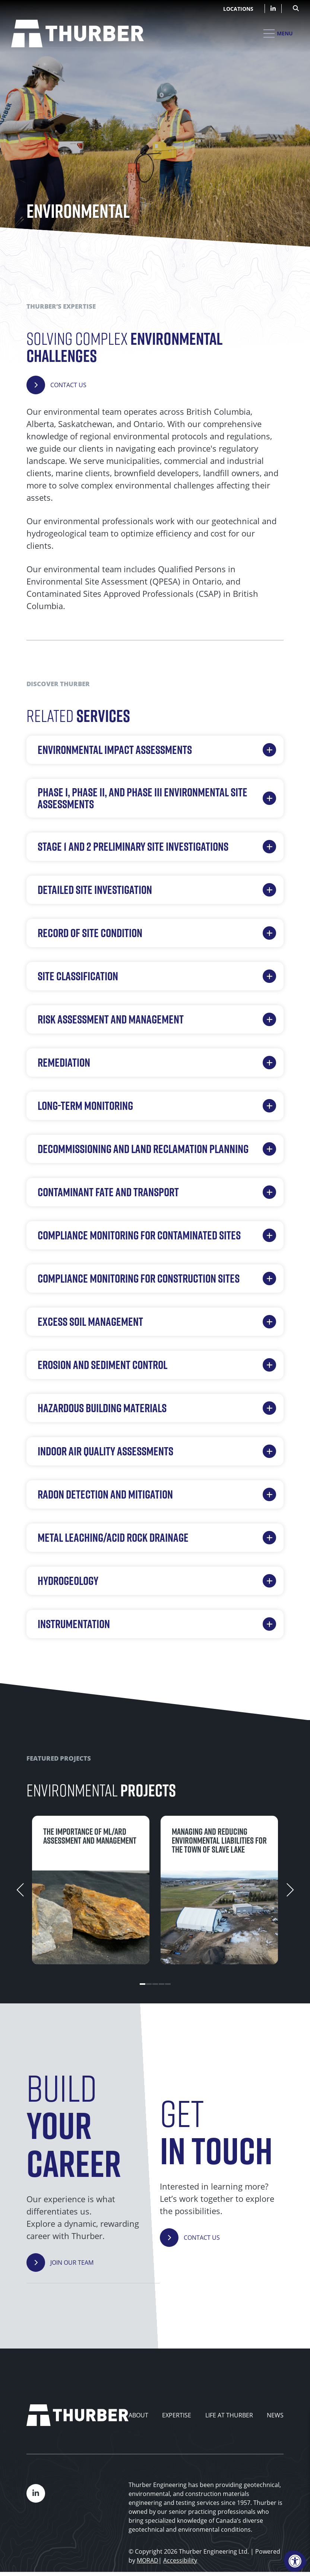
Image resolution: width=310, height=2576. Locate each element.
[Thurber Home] (77, 2415)
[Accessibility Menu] (295, 2561)
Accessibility (180, 2560)
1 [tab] (142, 1984)
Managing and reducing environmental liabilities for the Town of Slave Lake (219, 1840)
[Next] (290, 1890)
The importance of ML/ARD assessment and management (89, 1836)
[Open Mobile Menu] (278, 33)
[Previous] (20, 1890)
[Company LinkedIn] (273, 8)
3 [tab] (155, 1984)
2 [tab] (149, 1984)
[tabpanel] (90, 1890)
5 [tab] (168, 1984)
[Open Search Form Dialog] (296, 7)
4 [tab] (161, 1984)
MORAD (147, 2560)
